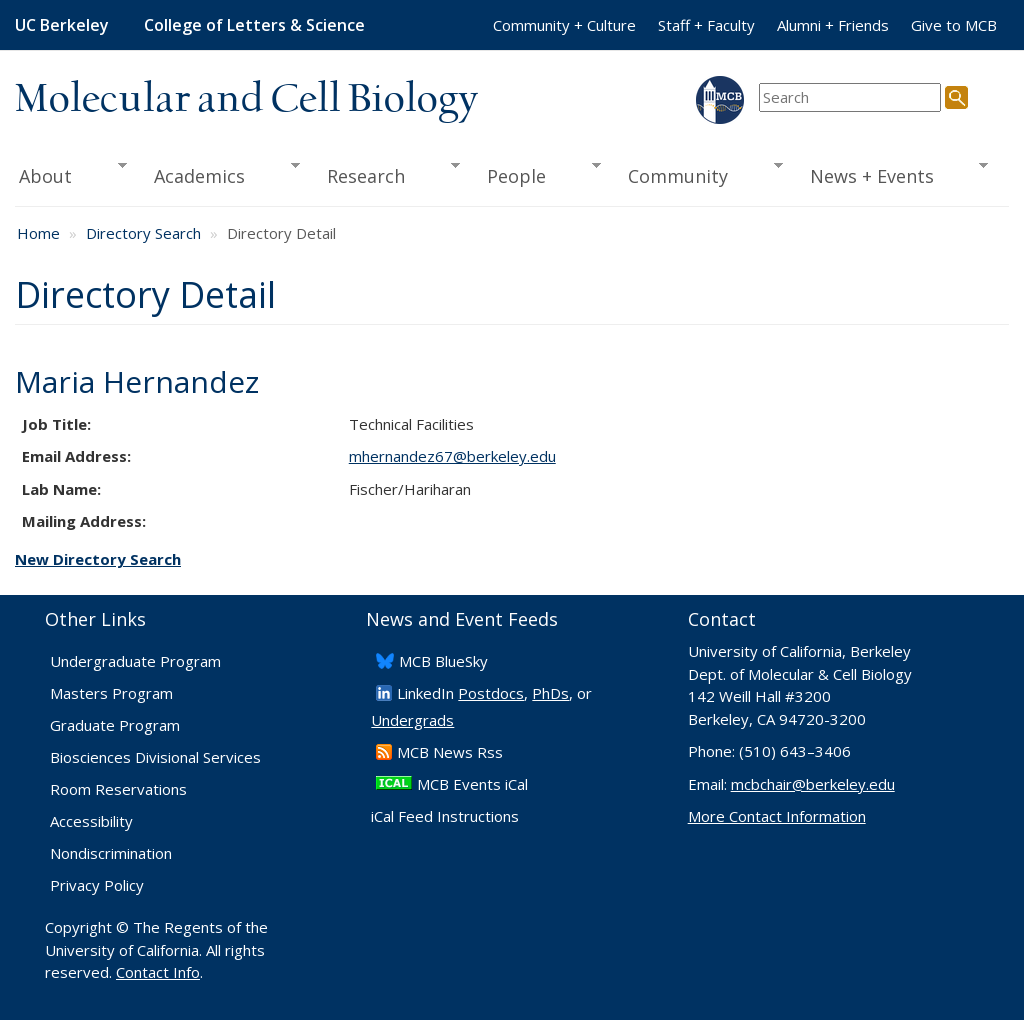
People (537, 174)
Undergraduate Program (135, 661)
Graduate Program (115, 725)
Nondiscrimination (111, 853)
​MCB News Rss (450, 752)
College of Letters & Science (254, 25)
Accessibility (91, 821)
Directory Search (143, 233)
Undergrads (412, 720)
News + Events (892, 174)
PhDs (550, 693)
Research (386, 174)
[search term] (850, 97)
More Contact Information (777, 816)
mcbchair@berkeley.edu (813, 784)
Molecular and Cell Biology (246, 100)
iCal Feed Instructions (445, 816)
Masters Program (111, 693)
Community (698, 174)
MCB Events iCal (472, 784)
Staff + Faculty (706, 25)
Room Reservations (118, 789)
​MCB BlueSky (443, 661)
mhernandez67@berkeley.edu (452, 456)
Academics (219, 174)
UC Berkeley (62, 25)
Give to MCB (954, 25)
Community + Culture (564, 25)
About (71, 174)
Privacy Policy (97, 885)
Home (38, 233)
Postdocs (491, 693)
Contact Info (158, 972)
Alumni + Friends (833, 25)
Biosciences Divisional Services (155, 757)
